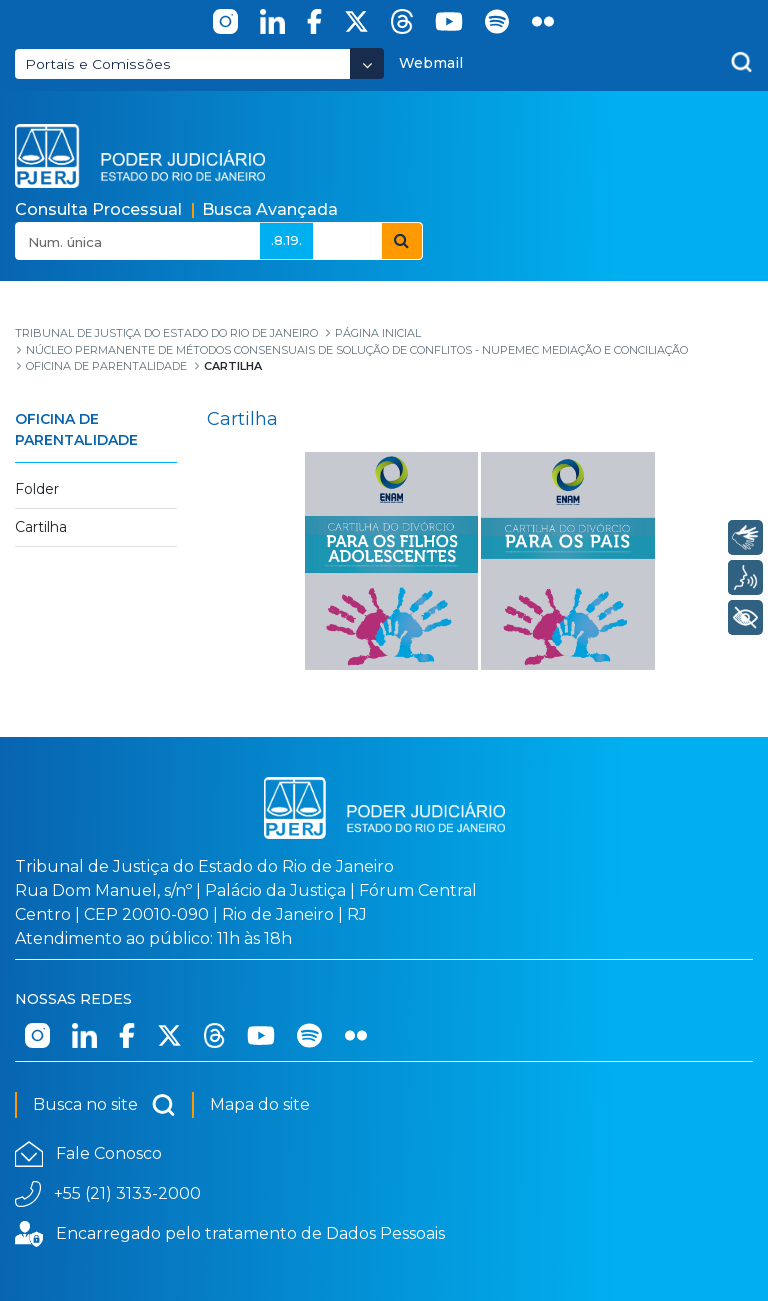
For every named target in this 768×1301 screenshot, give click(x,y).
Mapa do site (260, 1104)
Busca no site (104, 1105)
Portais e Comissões (98, 64)
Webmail (431, 63)
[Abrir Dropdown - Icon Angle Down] (367, 63)
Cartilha (41, 527)
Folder (37, 489)
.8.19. (286, 240)
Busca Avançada (270, 209)
